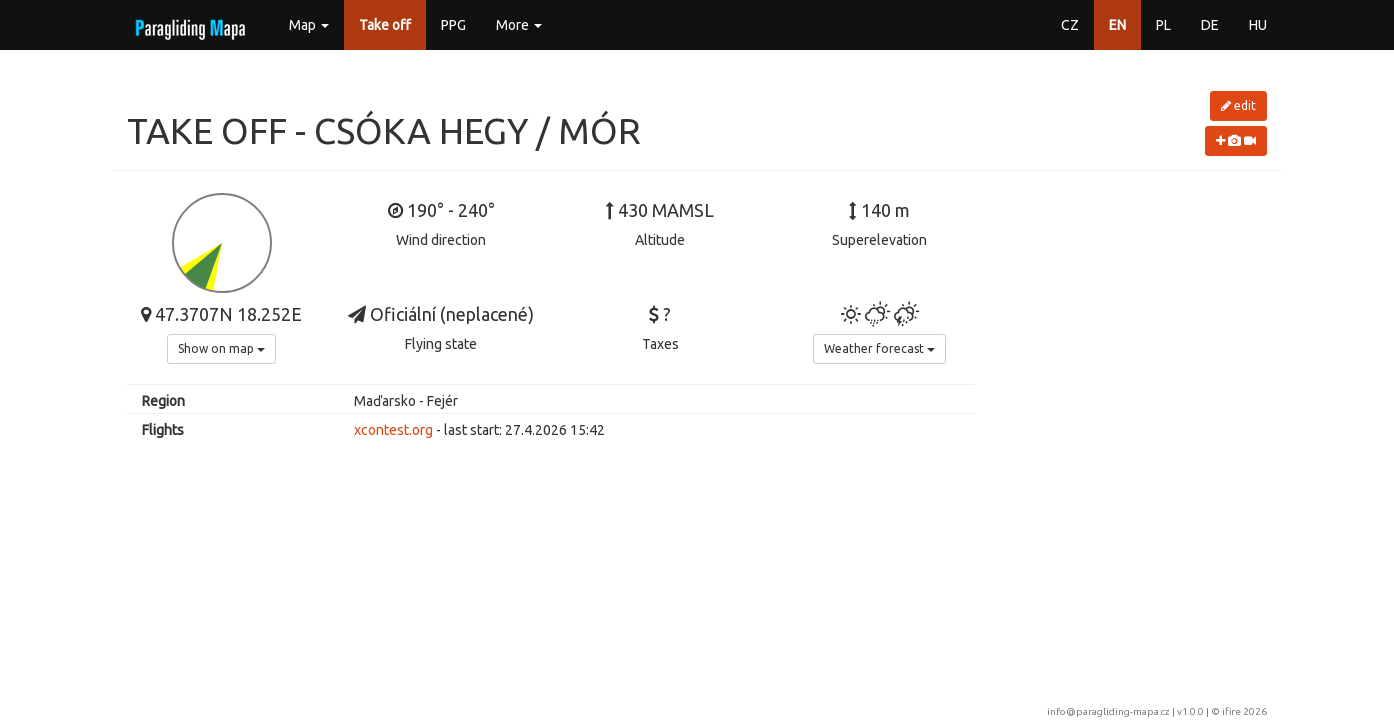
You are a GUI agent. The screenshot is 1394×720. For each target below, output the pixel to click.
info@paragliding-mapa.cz (1108, 711)
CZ (1070, 25)
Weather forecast (879, 348)
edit (1238, 105)
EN (1117, 25)
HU (1258, 25)
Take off (385, 25)
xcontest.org (393, 430)
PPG (453, 25)
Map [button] (309, 25)
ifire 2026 (1244, 711)
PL (1163, 25)
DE (1210, 25)
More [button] (519, 25)
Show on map (221, 348)
